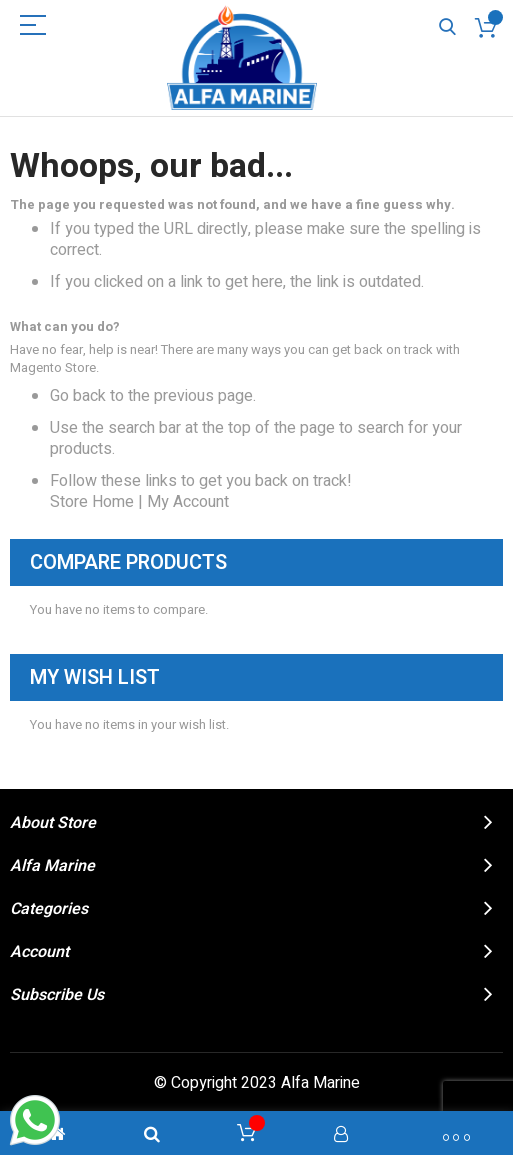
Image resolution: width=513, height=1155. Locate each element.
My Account (188, 502)
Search (447, 27)
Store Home (92, 502)
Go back (78, 396)
